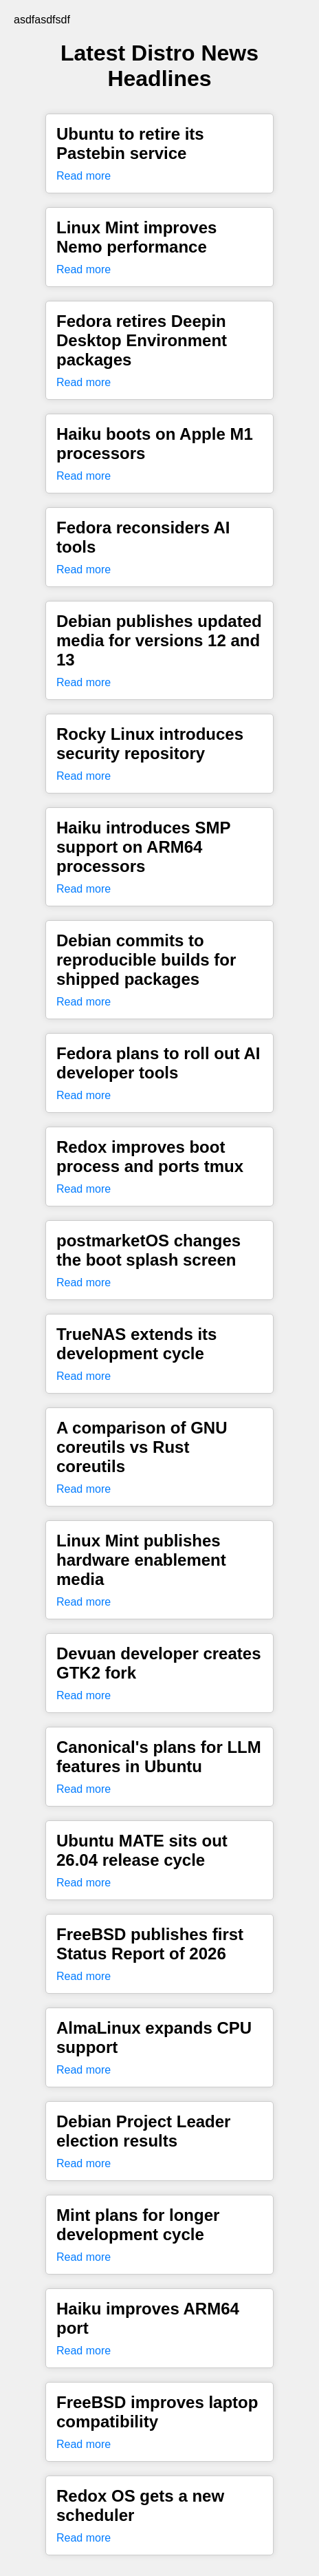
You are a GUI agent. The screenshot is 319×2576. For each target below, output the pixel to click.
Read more (83, 176)
